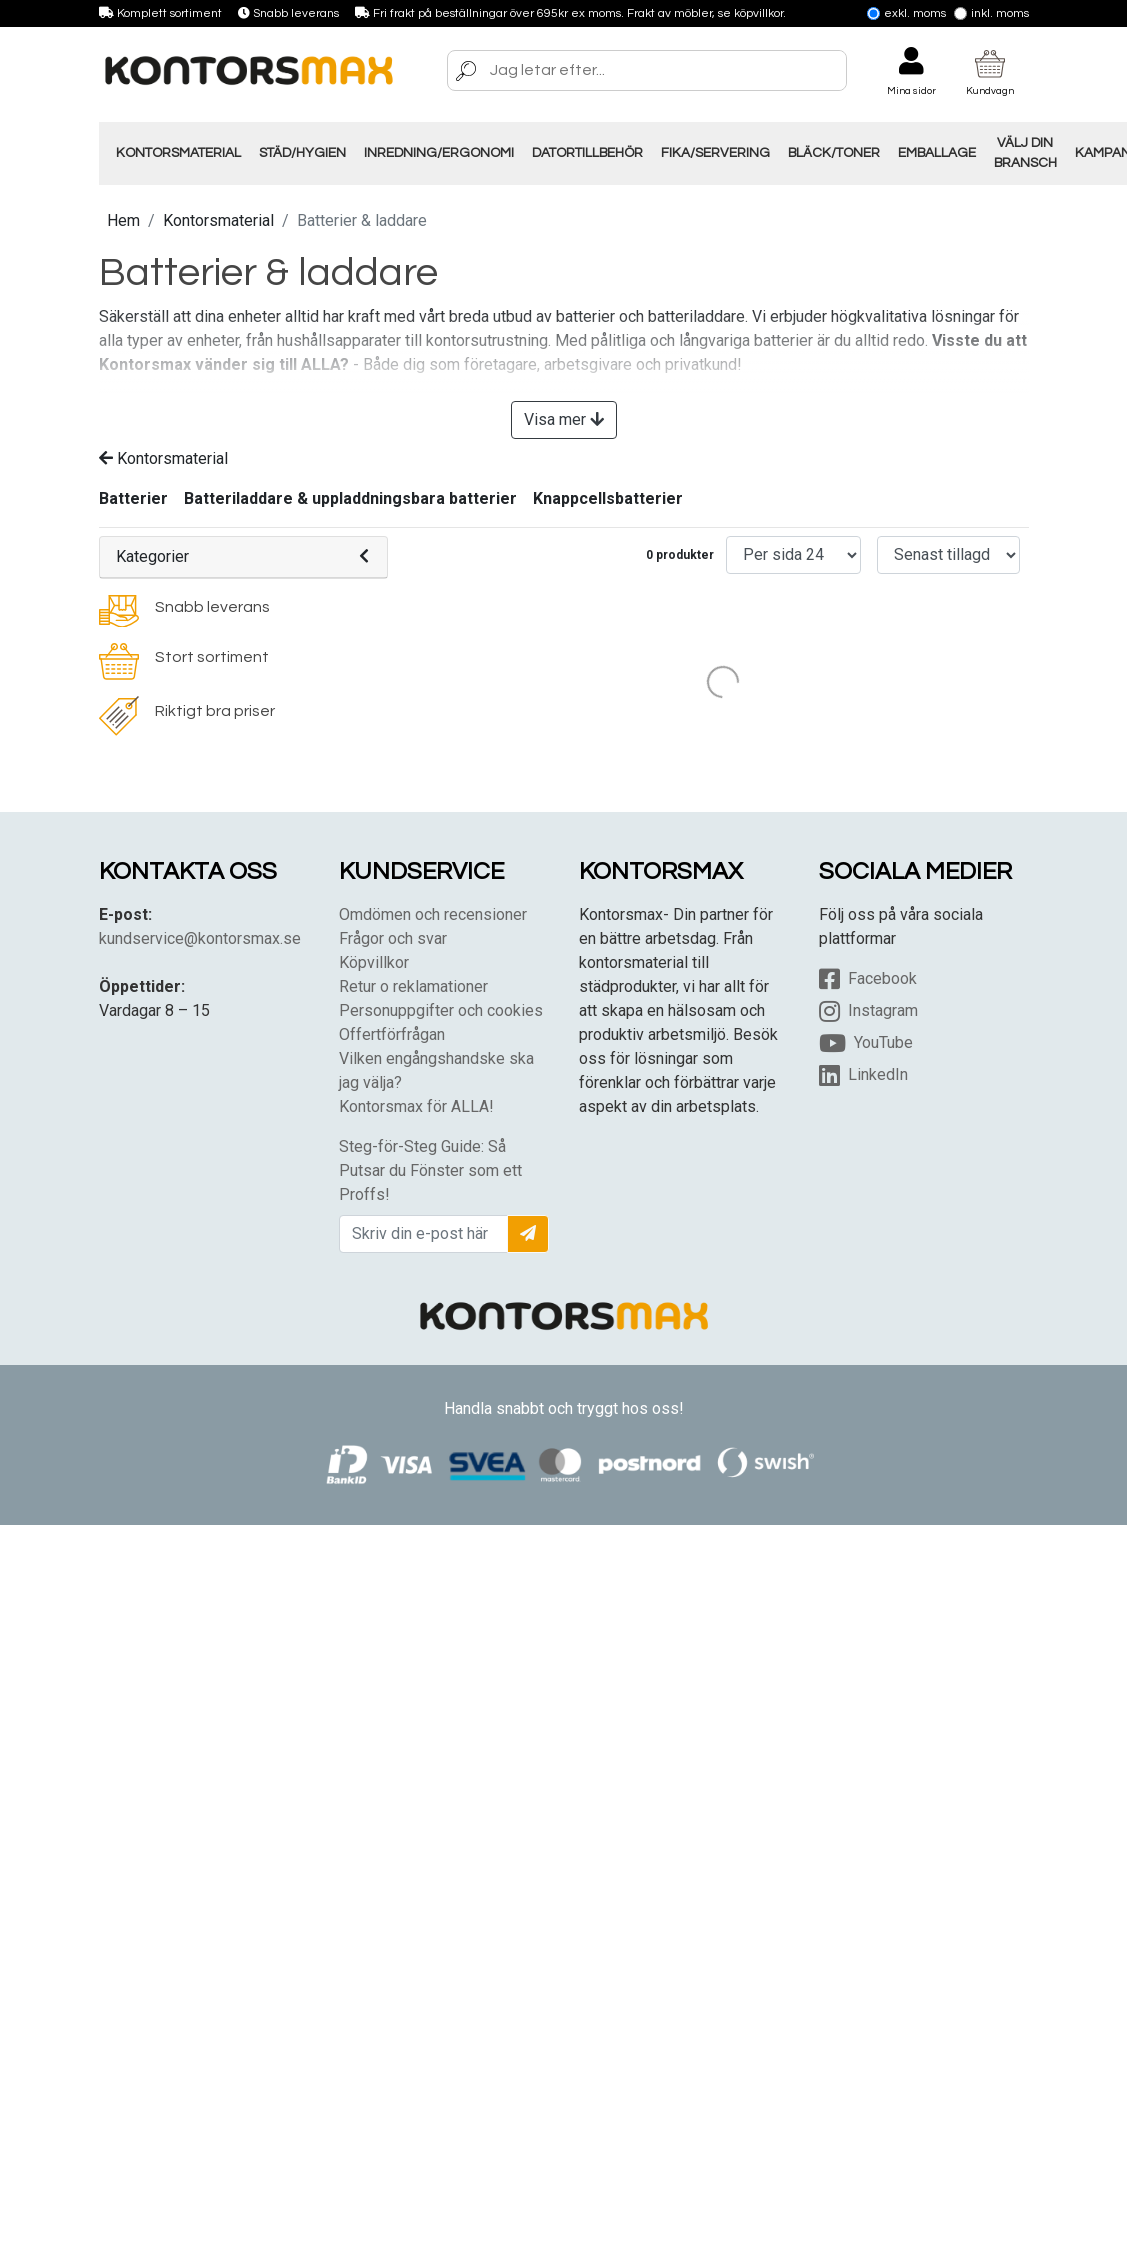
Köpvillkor (374, 962)
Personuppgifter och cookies (441, 1010)
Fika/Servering (715, 153)
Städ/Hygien (302, 153)
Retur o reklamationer (413, 986)
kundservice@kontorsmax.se (200, 938)
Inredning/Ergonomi (439, 153)
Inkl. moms (991, 13)
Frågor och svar (393, 938)
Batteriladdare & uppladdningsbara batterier (350, 498)
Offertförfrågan (392, 1034)
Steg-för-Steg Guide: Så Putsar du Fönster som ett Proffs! (430, 1170)
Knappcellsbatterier (608, 498)
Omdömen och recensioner (433, 914)
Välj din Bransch (1025, 153)
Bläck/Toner (834, 153)
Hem (123, 220)
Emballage (937, 153)
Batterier (133, 498)
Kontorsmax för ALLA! (416, 1106)
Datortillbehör (587, 153)
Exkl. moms (906, 13)
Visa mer (564, 419)
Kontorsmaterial (178, 153)
